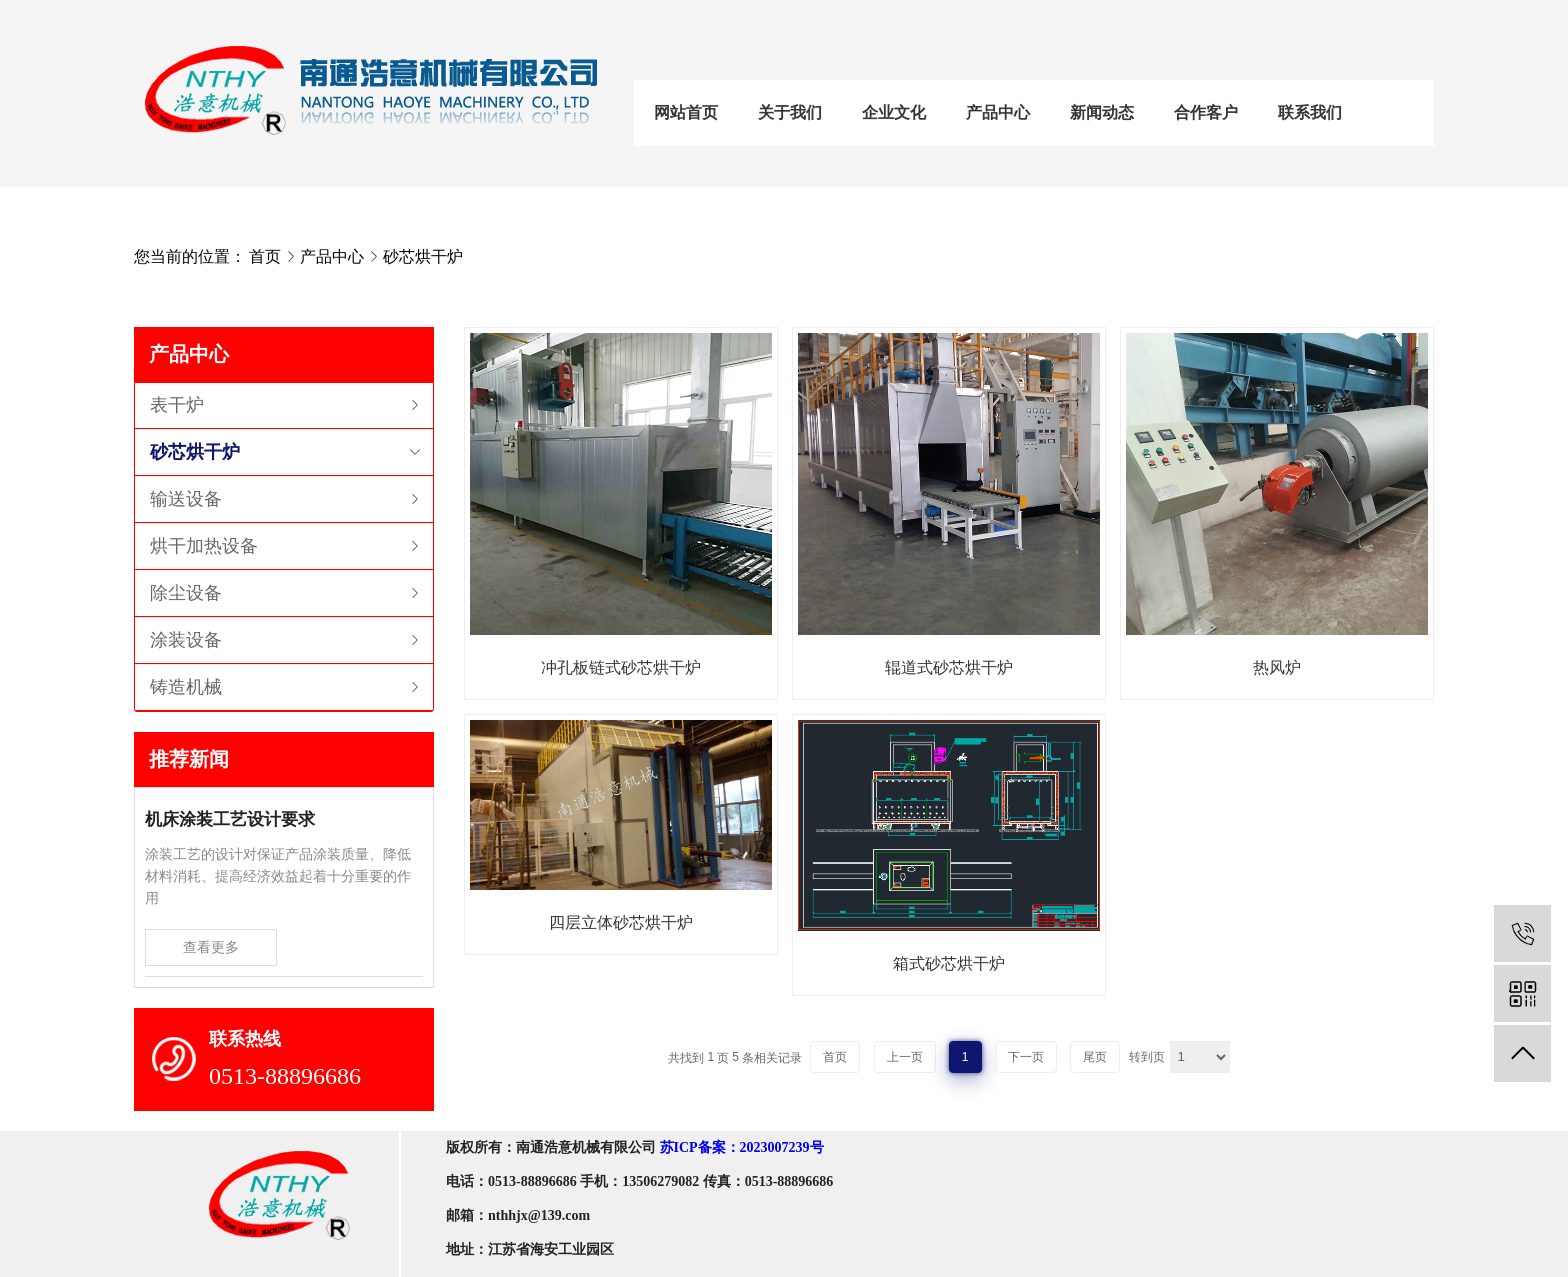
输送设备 (186, 499)
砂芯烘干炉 (423, 256)
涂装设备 (186, 640)
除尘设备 (186, 593)
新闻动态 (1102, 112)
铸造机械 (186, 687)
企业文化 (894, 112)
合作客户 (1206, 112)
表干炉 (177, 405)
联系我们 (1310, 112)
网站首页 (686, 112)
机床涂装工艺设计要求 (230, 819)
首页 (265, 256)
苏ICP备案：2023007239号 (742, 1147)
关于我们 (790, 112)
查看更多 (211, 947)
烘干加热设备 (204, 546)
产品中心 (998, 112)
